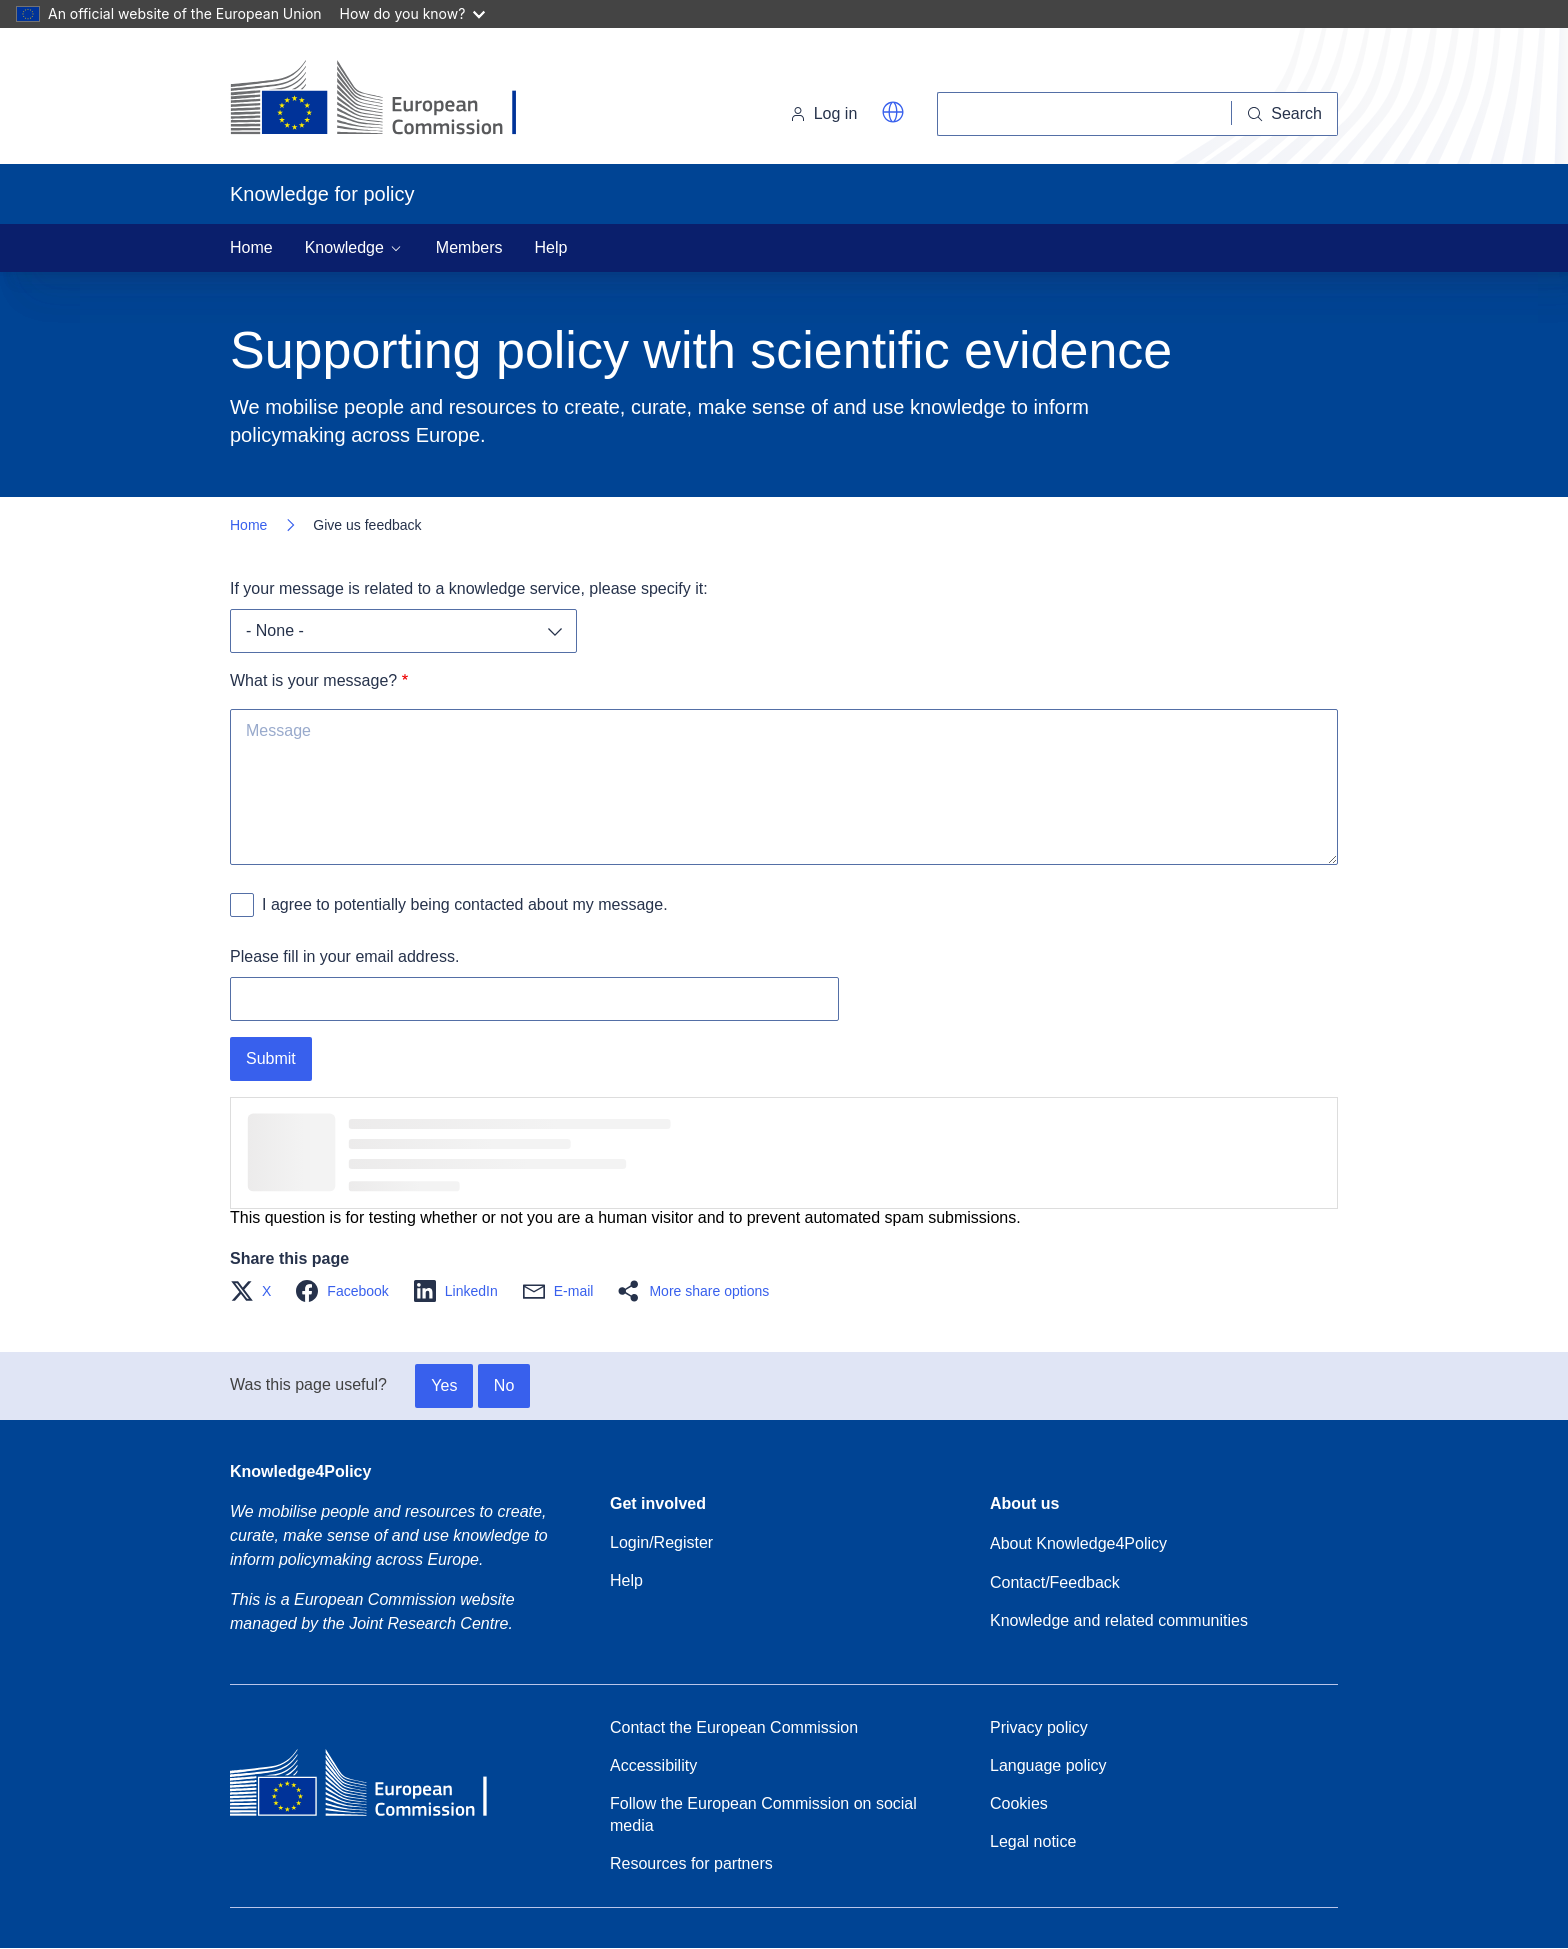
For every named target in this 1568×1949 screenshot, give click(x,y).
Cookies (1019, 1803)
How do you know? (413, 13)
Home (251, 247)
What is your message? (313, 680)
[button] (893, 112)
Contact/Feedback (1055, 1582)
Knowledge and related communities (1119, 1620)
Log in (824, 113)
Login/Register (661, 1542)
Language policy (1048, 1765)
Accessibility (653, 1765)
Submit (271, 1058)
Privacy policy (1039, 1727)
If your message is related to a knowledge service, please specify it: (469, 588)
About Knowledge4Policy (1078, 1543)
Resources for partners (691, 1863)
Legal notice (1033, 1841)
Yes (444, 1385)
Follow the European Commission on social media (763, 1814)
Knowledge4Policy (300, 1471)
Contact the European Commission (734, 1727)
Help (551, 247)
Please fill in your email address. (344, 956)
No (504, 1385)
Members (469, 247)
